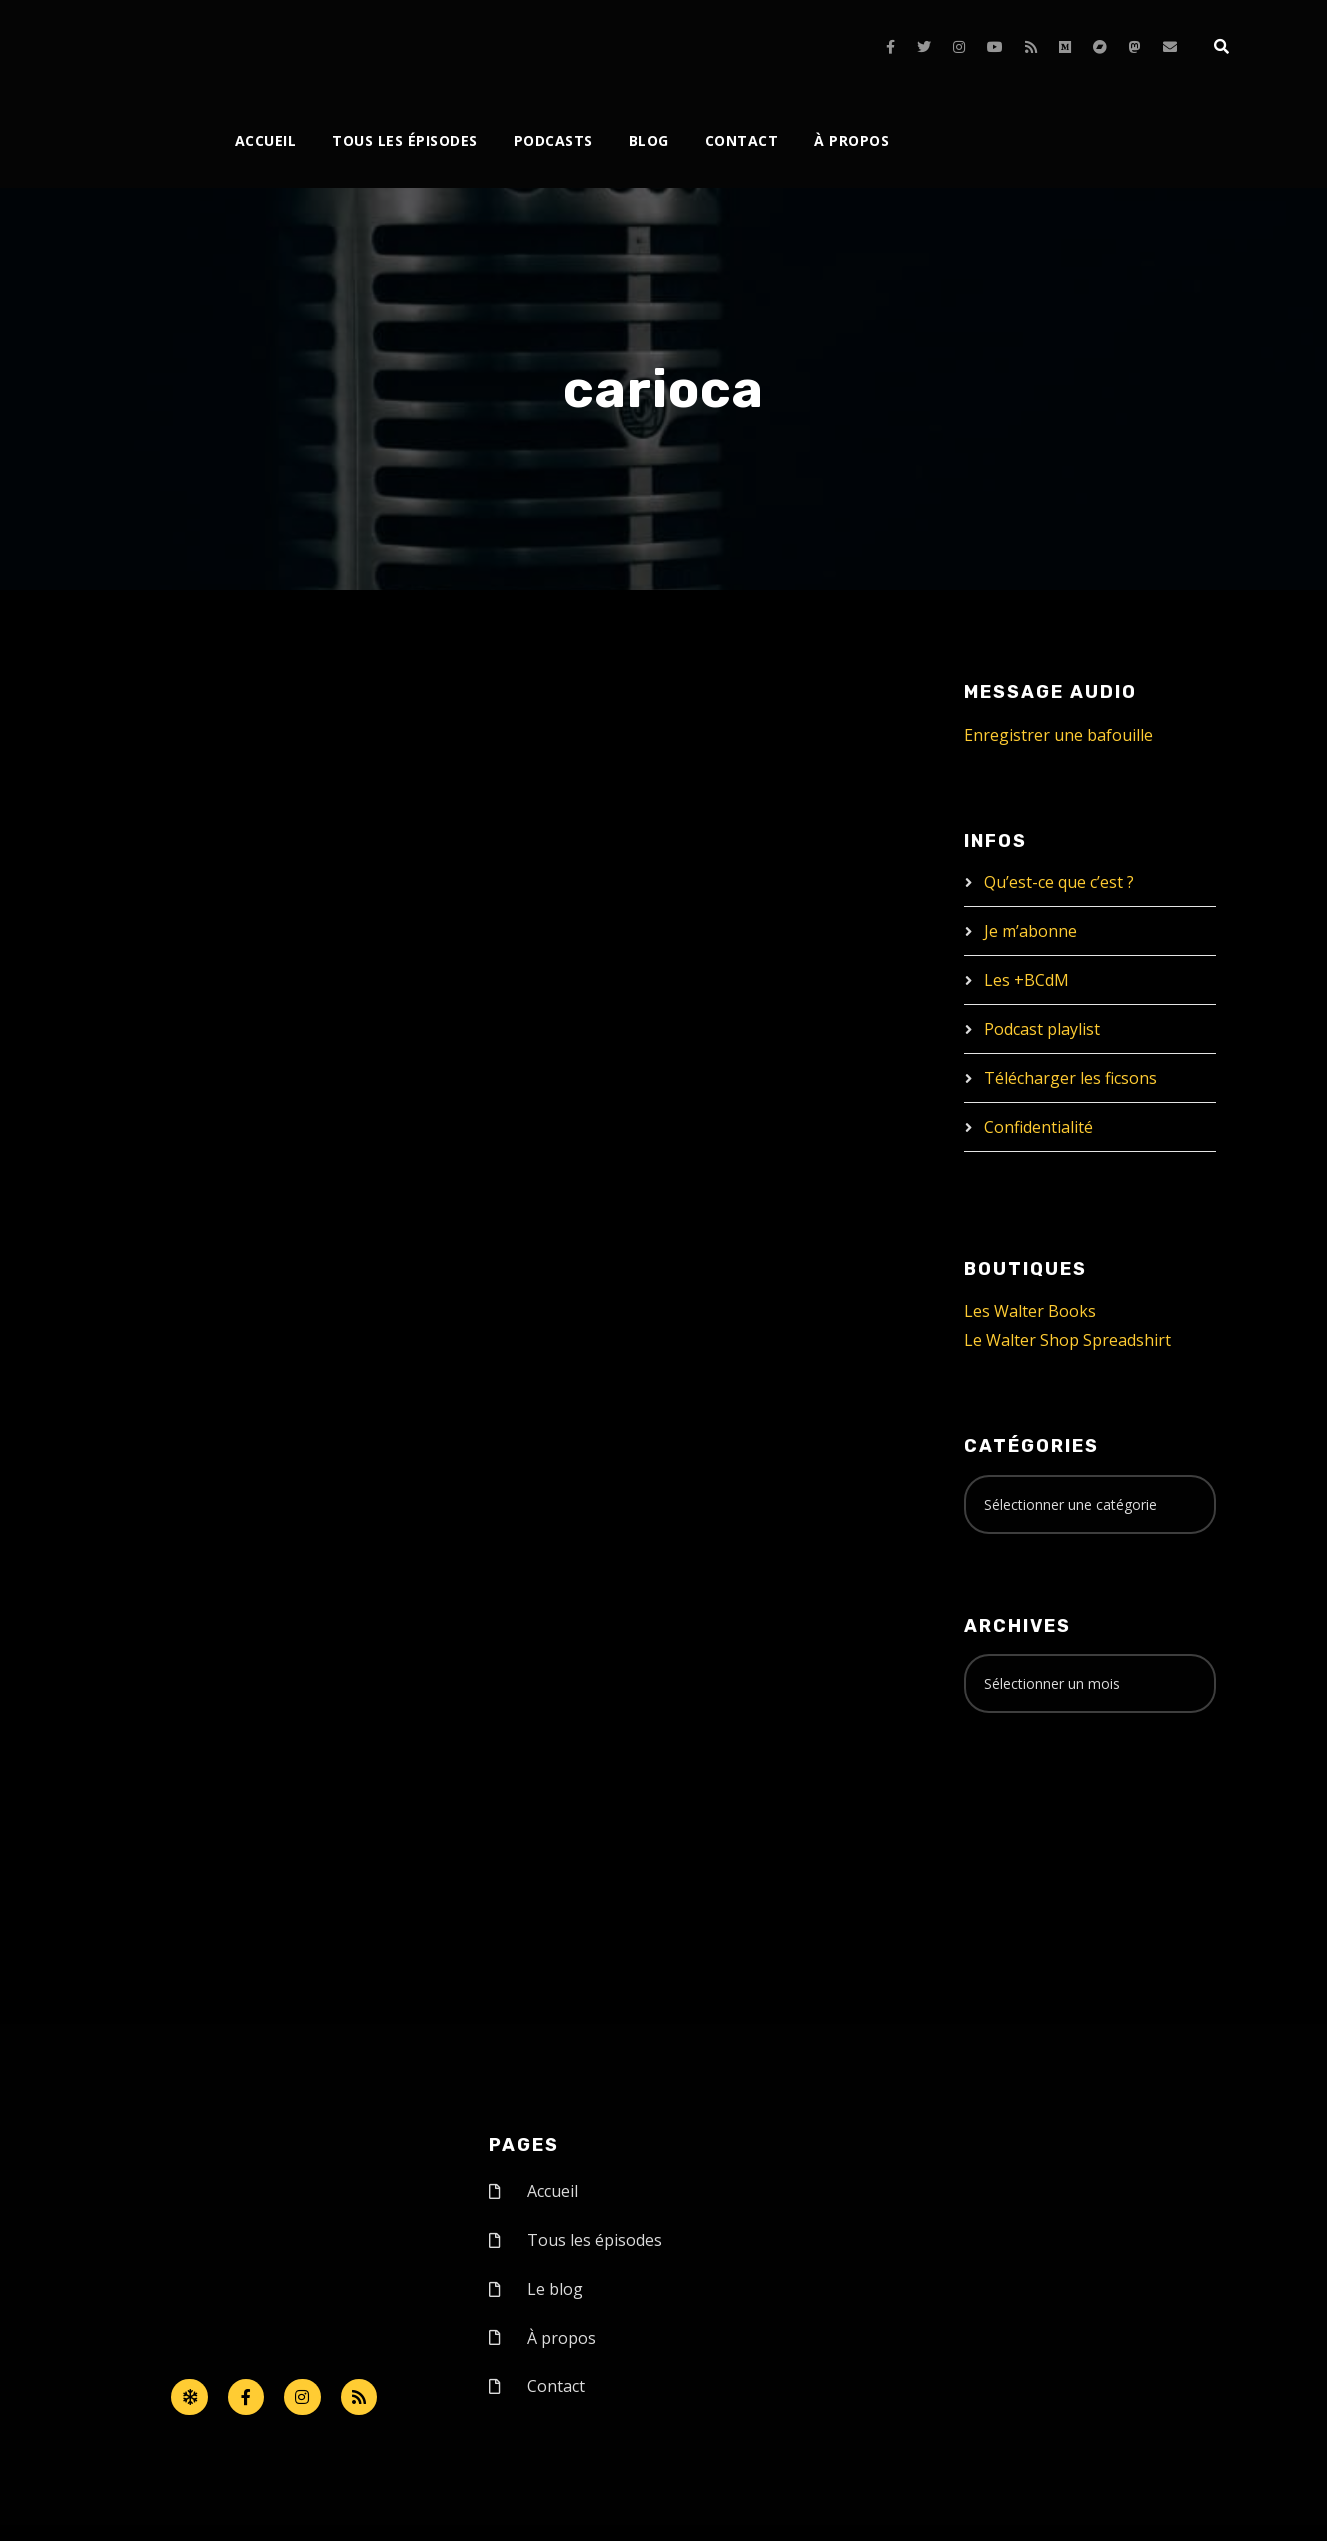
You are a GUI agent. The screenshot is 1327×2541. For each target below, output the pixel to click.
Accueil (266, 140)
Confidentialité (1038, 1127)
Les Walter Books (1030, 1311)
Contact (742, 140)
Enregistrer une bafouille (1058, 735)
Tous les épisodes (405, 140)
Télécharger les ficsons (1070, 1078)
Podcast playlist (1042, 1029)
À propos (851, 140)
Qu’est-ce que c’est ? (1059, 882)
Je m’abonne (1030, 931)
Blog (649, 140)
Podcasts (553, 140)
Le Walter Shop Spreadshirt (1067, 1340)
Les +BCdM (1026, 980)
